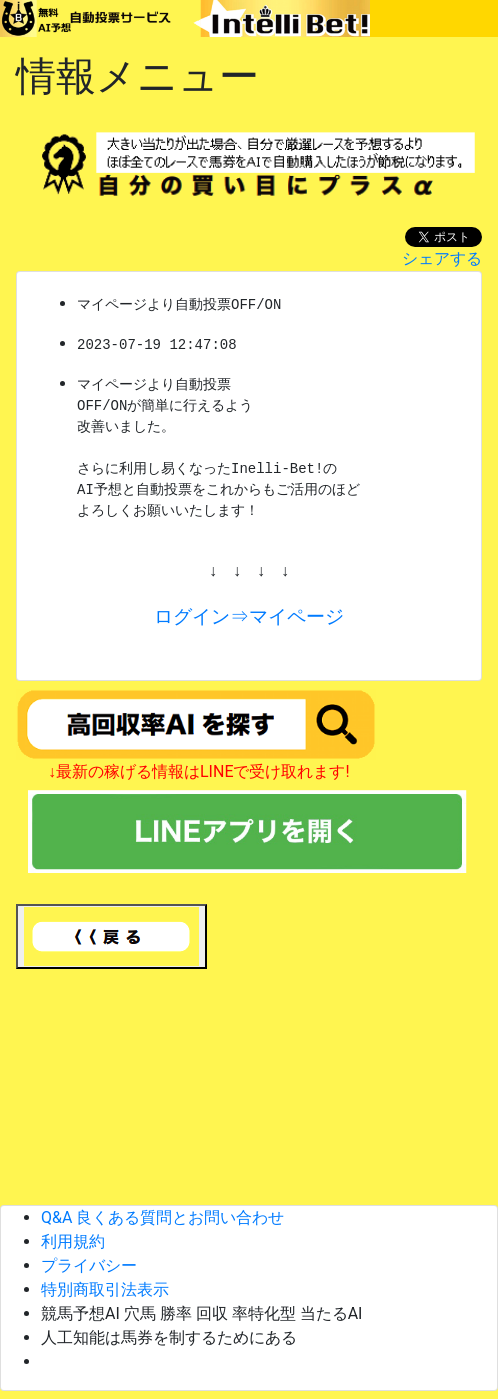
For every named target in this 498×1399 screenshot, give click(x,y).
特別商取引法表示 (113, 1289)
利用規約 (81, 1241)
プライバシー (97, 1265)
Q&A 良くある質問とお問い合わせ (162, 1217)
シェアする (442, 258)
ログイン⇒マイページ (249, 616)
